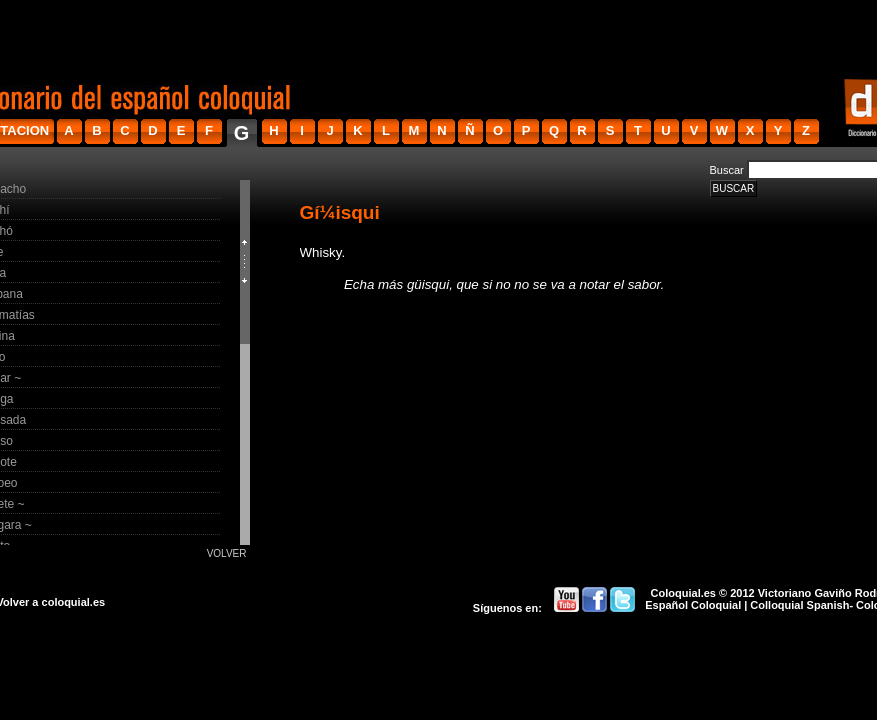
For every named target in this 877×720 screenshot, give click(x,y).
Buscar (727, 170)
